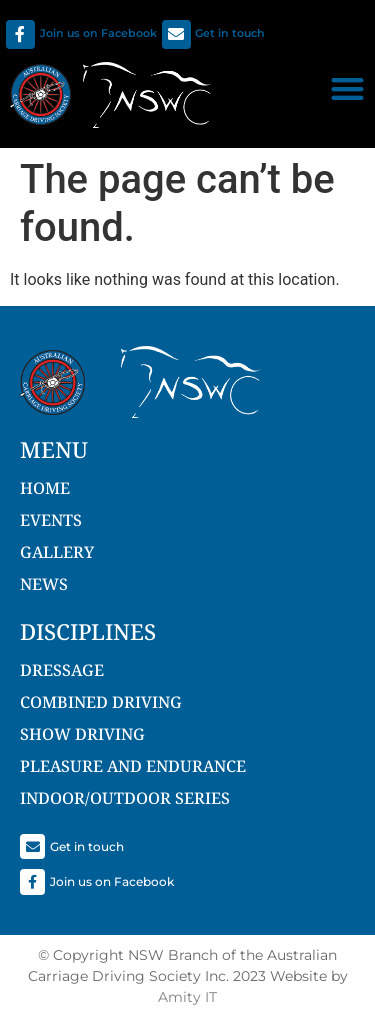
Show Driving (82, 734)
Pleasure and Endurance (133, 766)
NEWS (44, 584)
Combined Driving (101, 702)
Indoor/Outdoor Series (125, 798)
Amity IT (187, 997)
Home (45, 488)
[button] (347, 88)
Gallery (57, 552)
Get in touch (230, 33)
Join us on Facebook (98, 33)
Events (51, 520)
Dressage (62, 670)
